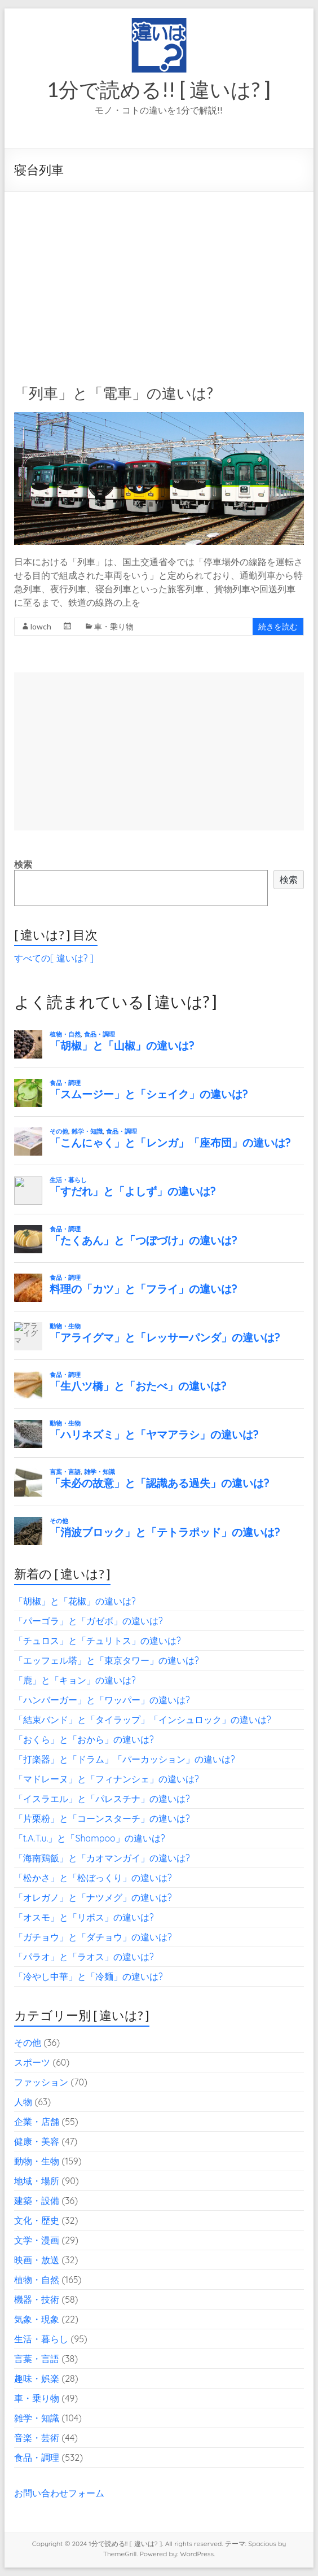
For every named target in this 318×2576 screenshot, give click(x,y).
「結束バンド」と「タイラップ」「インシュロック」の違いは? (142, 1719)
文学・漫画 (36, 2240)
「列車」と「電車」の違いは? (113, 393)
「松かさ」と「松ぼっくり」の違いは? (93, 1877)
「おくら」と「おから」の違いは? (84, 1739)
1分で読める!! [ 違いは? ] (159, 89)
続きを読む (278, 626)
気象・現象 (36, 2319)
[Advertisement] (159, 277)
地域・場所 (36, 2180)
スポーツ (32, 2062)
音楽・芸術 (36, 2437)
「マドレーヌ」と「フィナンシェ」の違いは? (106, 1779)
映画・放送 (36, 2260)
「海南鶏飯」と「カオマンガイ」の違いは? (102, 1858)
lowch (40, 626)
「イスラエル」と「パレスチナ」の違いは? (102, 1798)
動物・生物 (36, 2161)
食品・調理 (36, 2457)
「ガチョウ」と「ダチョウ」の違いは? (93, 1937)
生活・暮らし (41, 2339)
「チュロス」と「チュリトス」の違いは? (97, 1640)
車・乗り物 (114, 626)
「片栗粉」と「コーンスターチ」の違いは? (102, 1818)
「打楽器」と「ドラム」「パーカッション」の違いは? (124, 1759)
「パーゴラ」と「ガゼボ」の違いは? (88, 1620)
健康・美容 (36, 2141)
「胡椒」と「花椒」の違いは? (75, 1601)
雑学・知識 (36, 2418)
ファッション (41, 2082)
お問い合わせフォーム (59, 2493)
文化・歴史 (36, 2220)
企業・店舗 (36, 2121)
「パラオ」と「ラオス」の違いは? (84, 1956)
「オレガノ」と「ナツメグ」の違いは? (93, 1897)
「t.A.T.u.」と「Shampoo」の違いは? (89, 1838)
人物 (23, 2101)
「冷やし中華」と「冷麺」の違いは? (88, 1976)
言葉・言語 (36, 2358)
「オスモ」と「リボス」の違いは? (84, 1917)
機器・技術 (36, 2299)
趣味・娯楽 (36, 2378)
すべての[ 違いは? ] (54, 958)
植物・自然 (36, 2279)
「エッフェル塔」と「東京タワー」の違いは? (106, 1660)
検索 (23, 864)
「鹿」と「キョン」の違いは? (75, 1680)
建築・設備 (36, 2200)
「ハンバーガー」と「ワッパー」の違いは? (102, 1699)
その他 (27, 2042)
